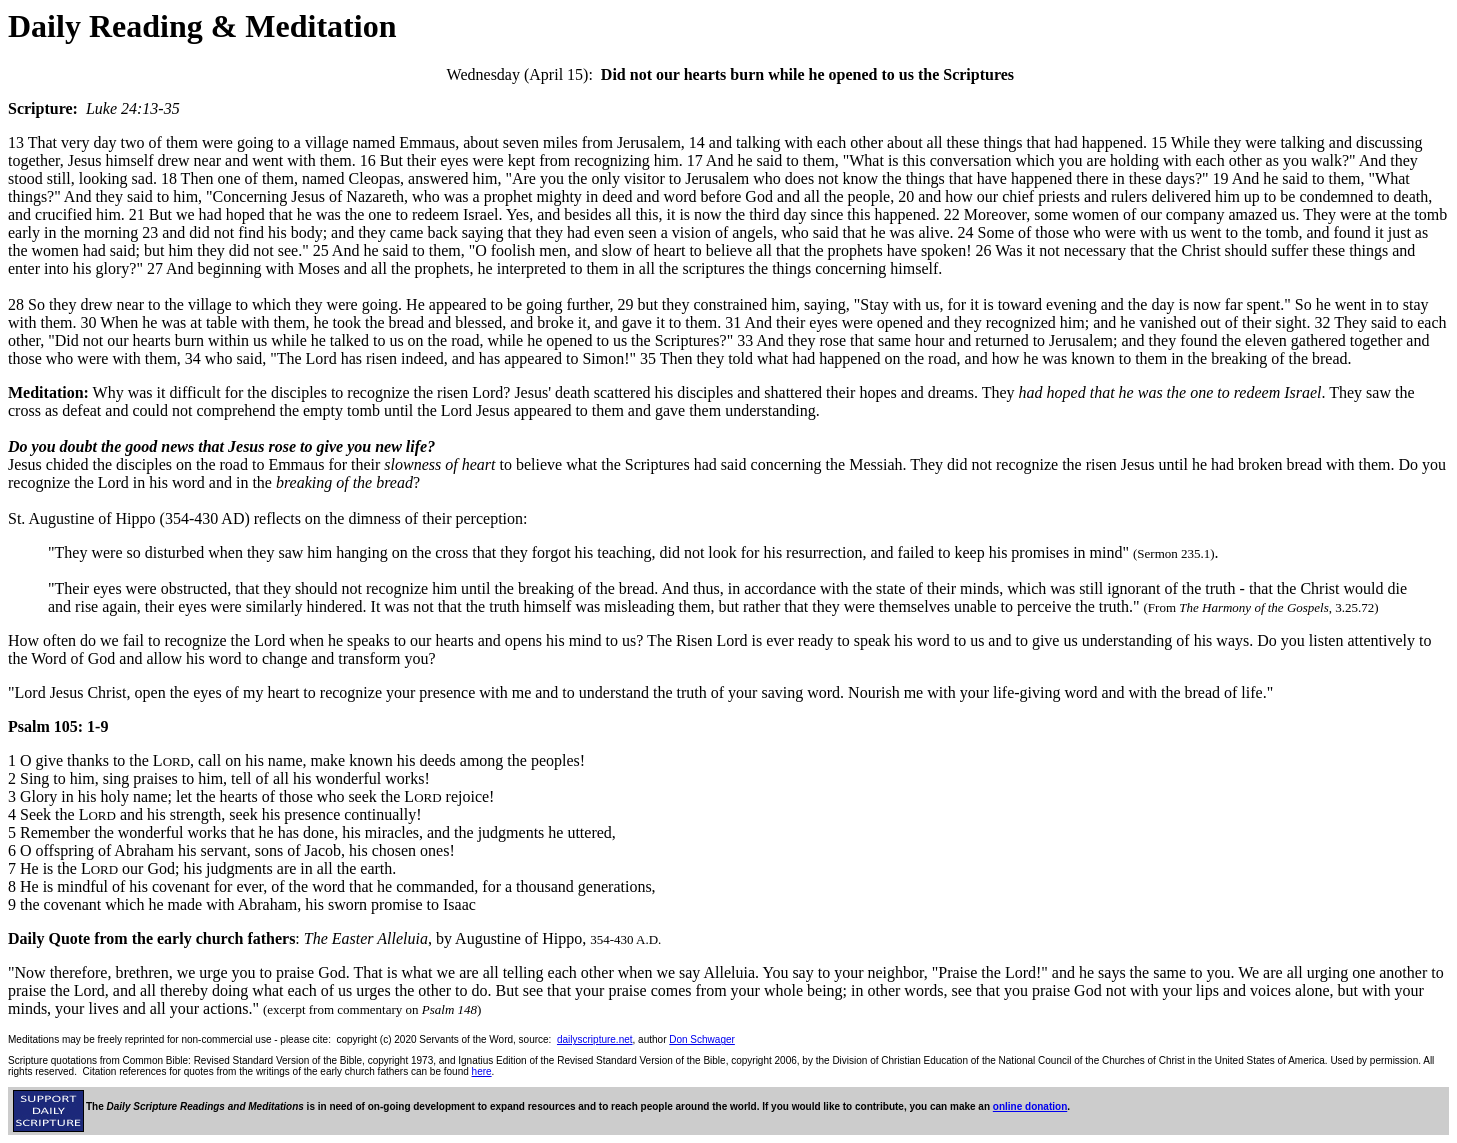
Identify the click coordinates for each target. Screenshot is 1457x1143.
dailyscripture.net (595, 1039)
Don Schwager (702, 1039)
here (482, 1071)
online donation (1030, 1106)
